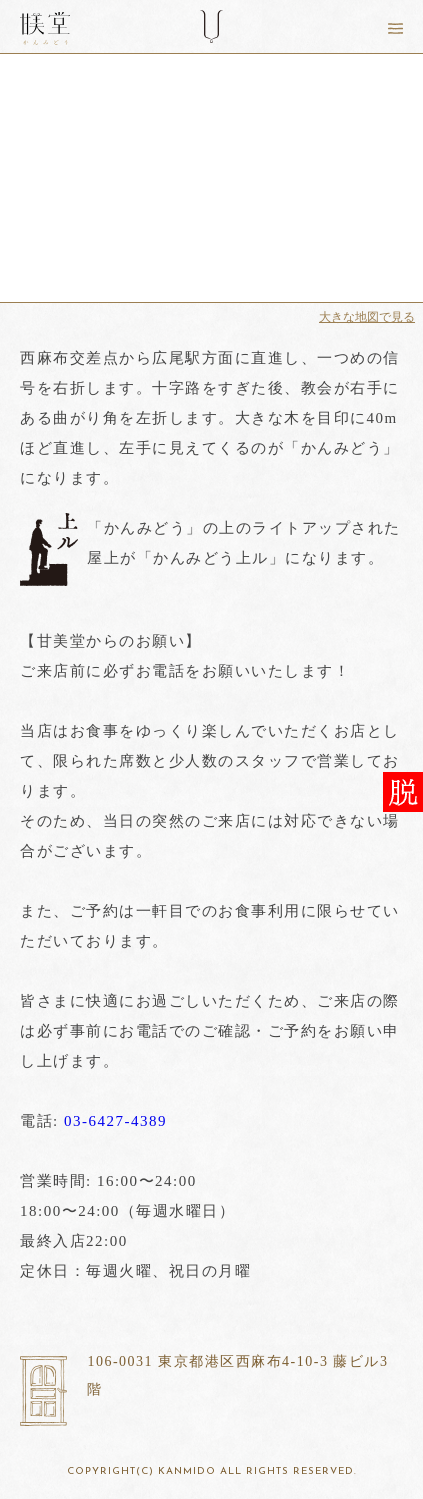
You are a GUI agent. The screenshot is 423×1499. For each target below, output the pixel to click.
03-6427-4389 (115, 1121)
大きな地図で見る (367, 317)
